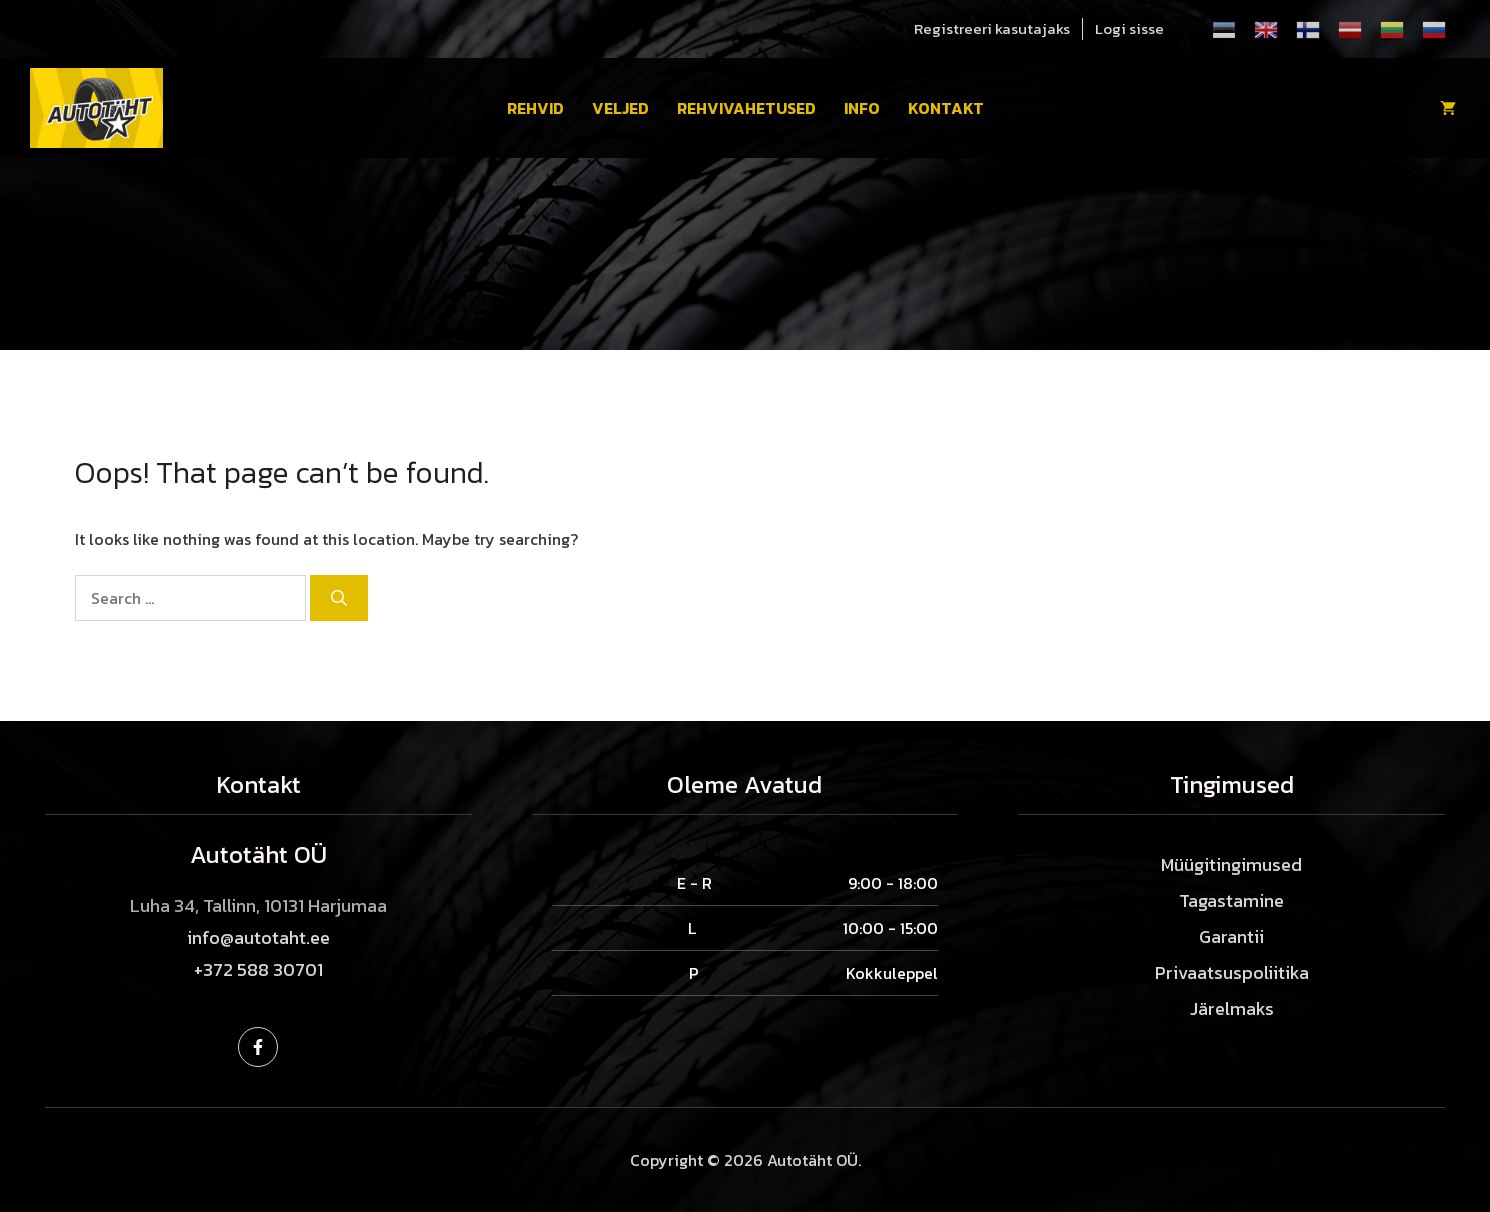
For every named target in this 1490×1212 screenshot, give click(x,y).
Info (862, 108)
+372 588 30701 (258, 969)
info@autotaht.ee (258, 937)
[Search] (339, 598)
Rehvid (535, 108)
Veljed (620, 108)
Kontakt (946, 108)
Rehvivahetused (746, 108)
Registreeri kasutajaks (992, 29)
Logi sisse (1129, 29)
